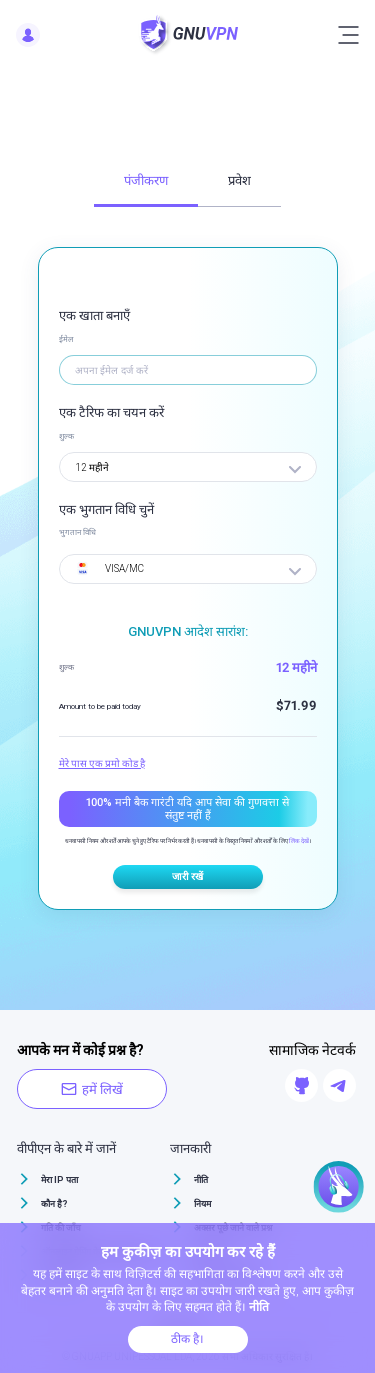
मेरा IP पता (59, 1180)
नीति (201, 1180)
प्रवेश (239, 180)
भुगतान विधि (77, 532)
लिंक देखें (299, 840)
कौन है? (54, 1204)
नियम (202, 1204)
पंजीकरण (146, 180)
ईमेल (66, 339)
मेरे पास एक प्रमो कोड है (102, 763)
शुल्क (66, 436)
